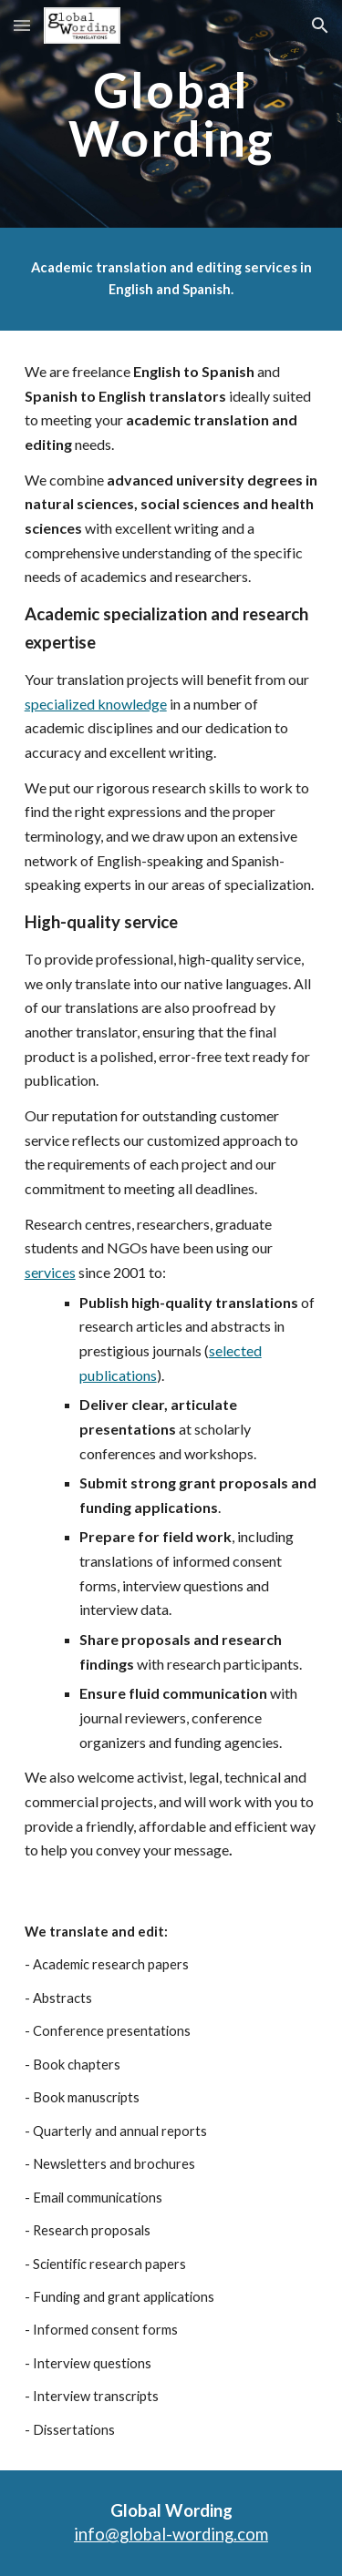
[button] (22, 25)
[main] (171, 114)
